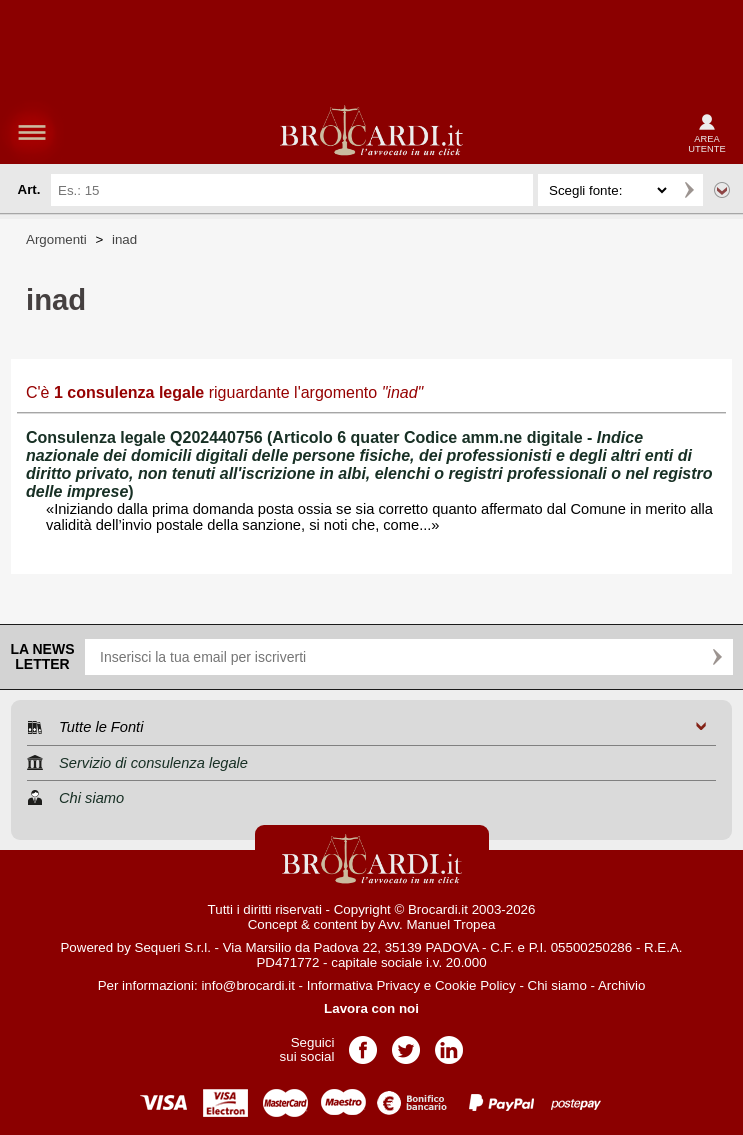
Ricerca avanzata (722, 190)
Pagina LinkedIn (449, 1043)
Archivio (621, 985)
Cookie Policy (475, 985)
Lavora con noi (371, 1008)
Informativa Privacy (363, 985)
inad (124, 239)
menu (32, 132)
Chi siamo (557, 985)
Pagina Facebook (363, 1043)
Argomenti (56, 239)
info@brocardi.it (248, 985)
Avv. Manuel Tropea (436, 924)
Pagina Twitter (406, 1043)
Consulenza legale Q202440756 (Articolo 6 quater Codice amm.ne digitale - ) (369, 464)
